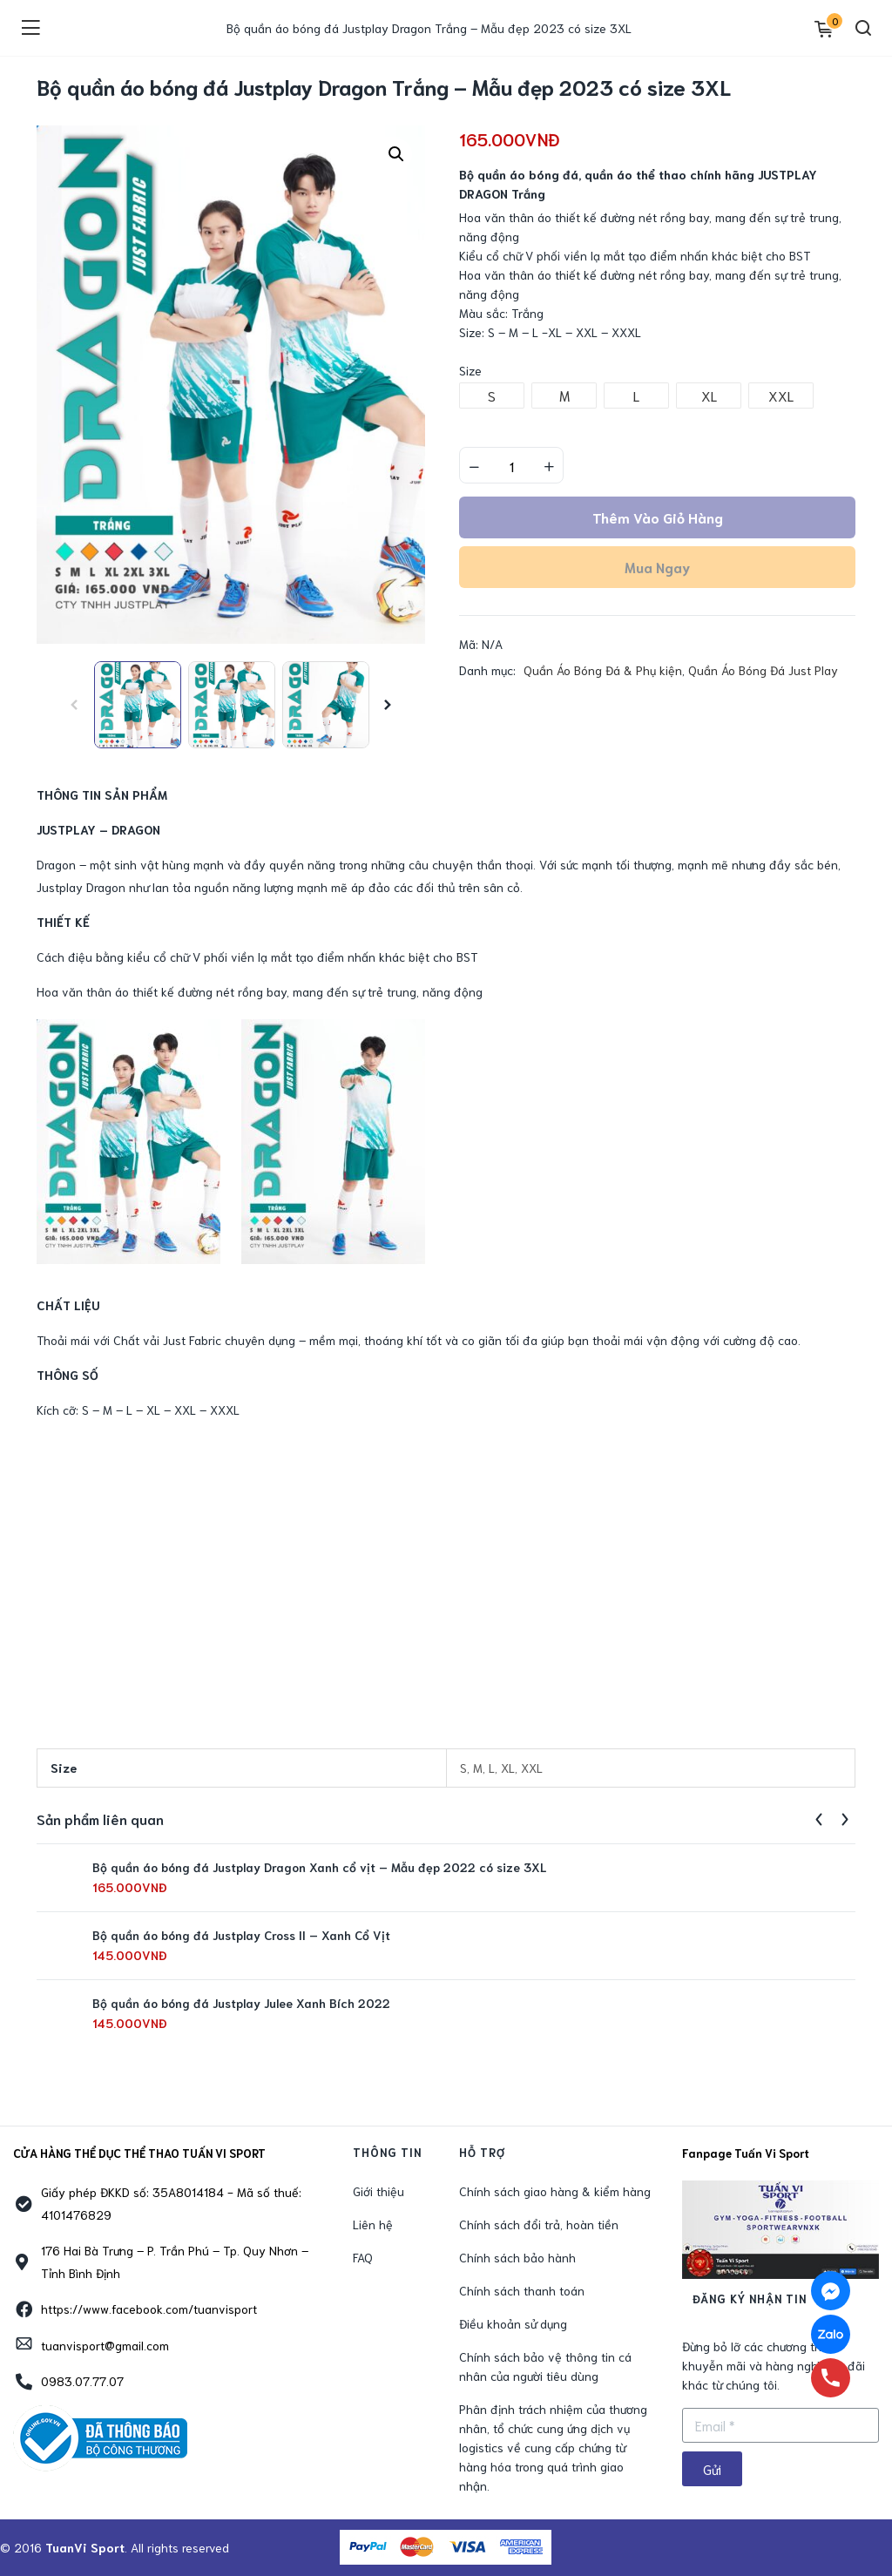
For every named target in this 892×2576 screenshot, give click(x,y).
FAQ (363, 2257)
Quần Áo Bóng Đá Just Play (763, 670)
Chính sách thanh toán (522, 2290)
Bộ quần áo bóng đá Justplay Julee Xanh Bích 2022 (241, 2003)
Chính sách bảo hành (517, 2257)
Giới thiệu (378, 2191)
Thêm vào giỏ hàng (657, 517)
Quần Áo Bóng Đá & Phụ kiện (603, 670)
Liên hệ (373, 2224)
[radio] (491, 395)
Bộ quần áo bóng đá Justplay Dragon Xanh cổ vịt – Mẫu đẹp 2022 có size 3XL (319, 1867)
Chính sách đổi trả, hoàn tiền (538, 2224)
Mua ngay (657, 567)
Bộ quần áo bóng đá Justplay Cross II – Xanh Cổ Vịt (241, 1935)
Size (470, 370)
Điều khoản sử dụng (513, 2323)
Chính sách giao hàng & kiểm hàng (555, 2191)
